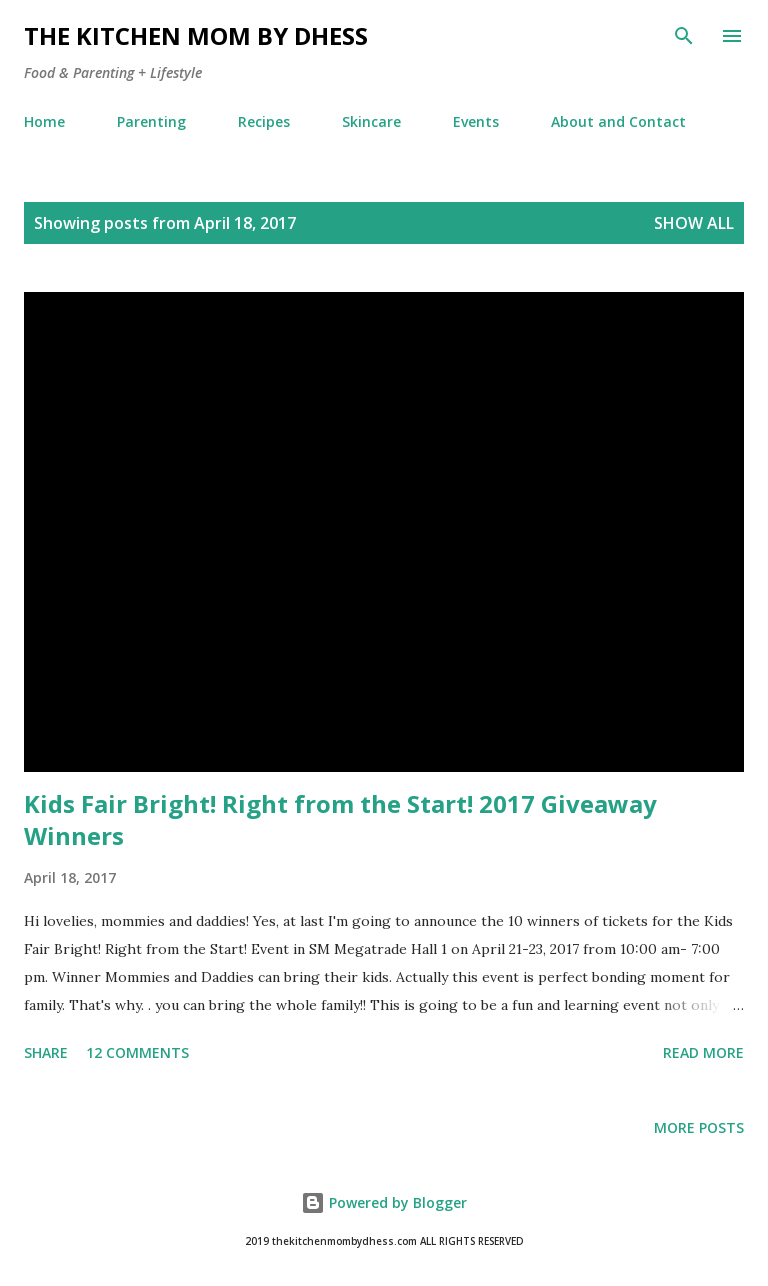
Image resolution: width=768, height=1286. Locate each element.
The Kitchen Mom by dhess (196, 35)
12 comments (137, 1052)
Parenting (151, 121)
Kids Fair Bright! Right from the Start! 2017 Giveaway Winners (340, 819)
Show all (694, 223)
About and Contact (618, 121)
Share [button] (46, 1052)
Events (476, 121)
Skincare (371, 121)
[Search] (684, 36)
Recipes (264, 121)
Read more (703, 1052)
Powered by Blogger (384, 1202)
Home (44, 121)
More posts (699, 1127)
